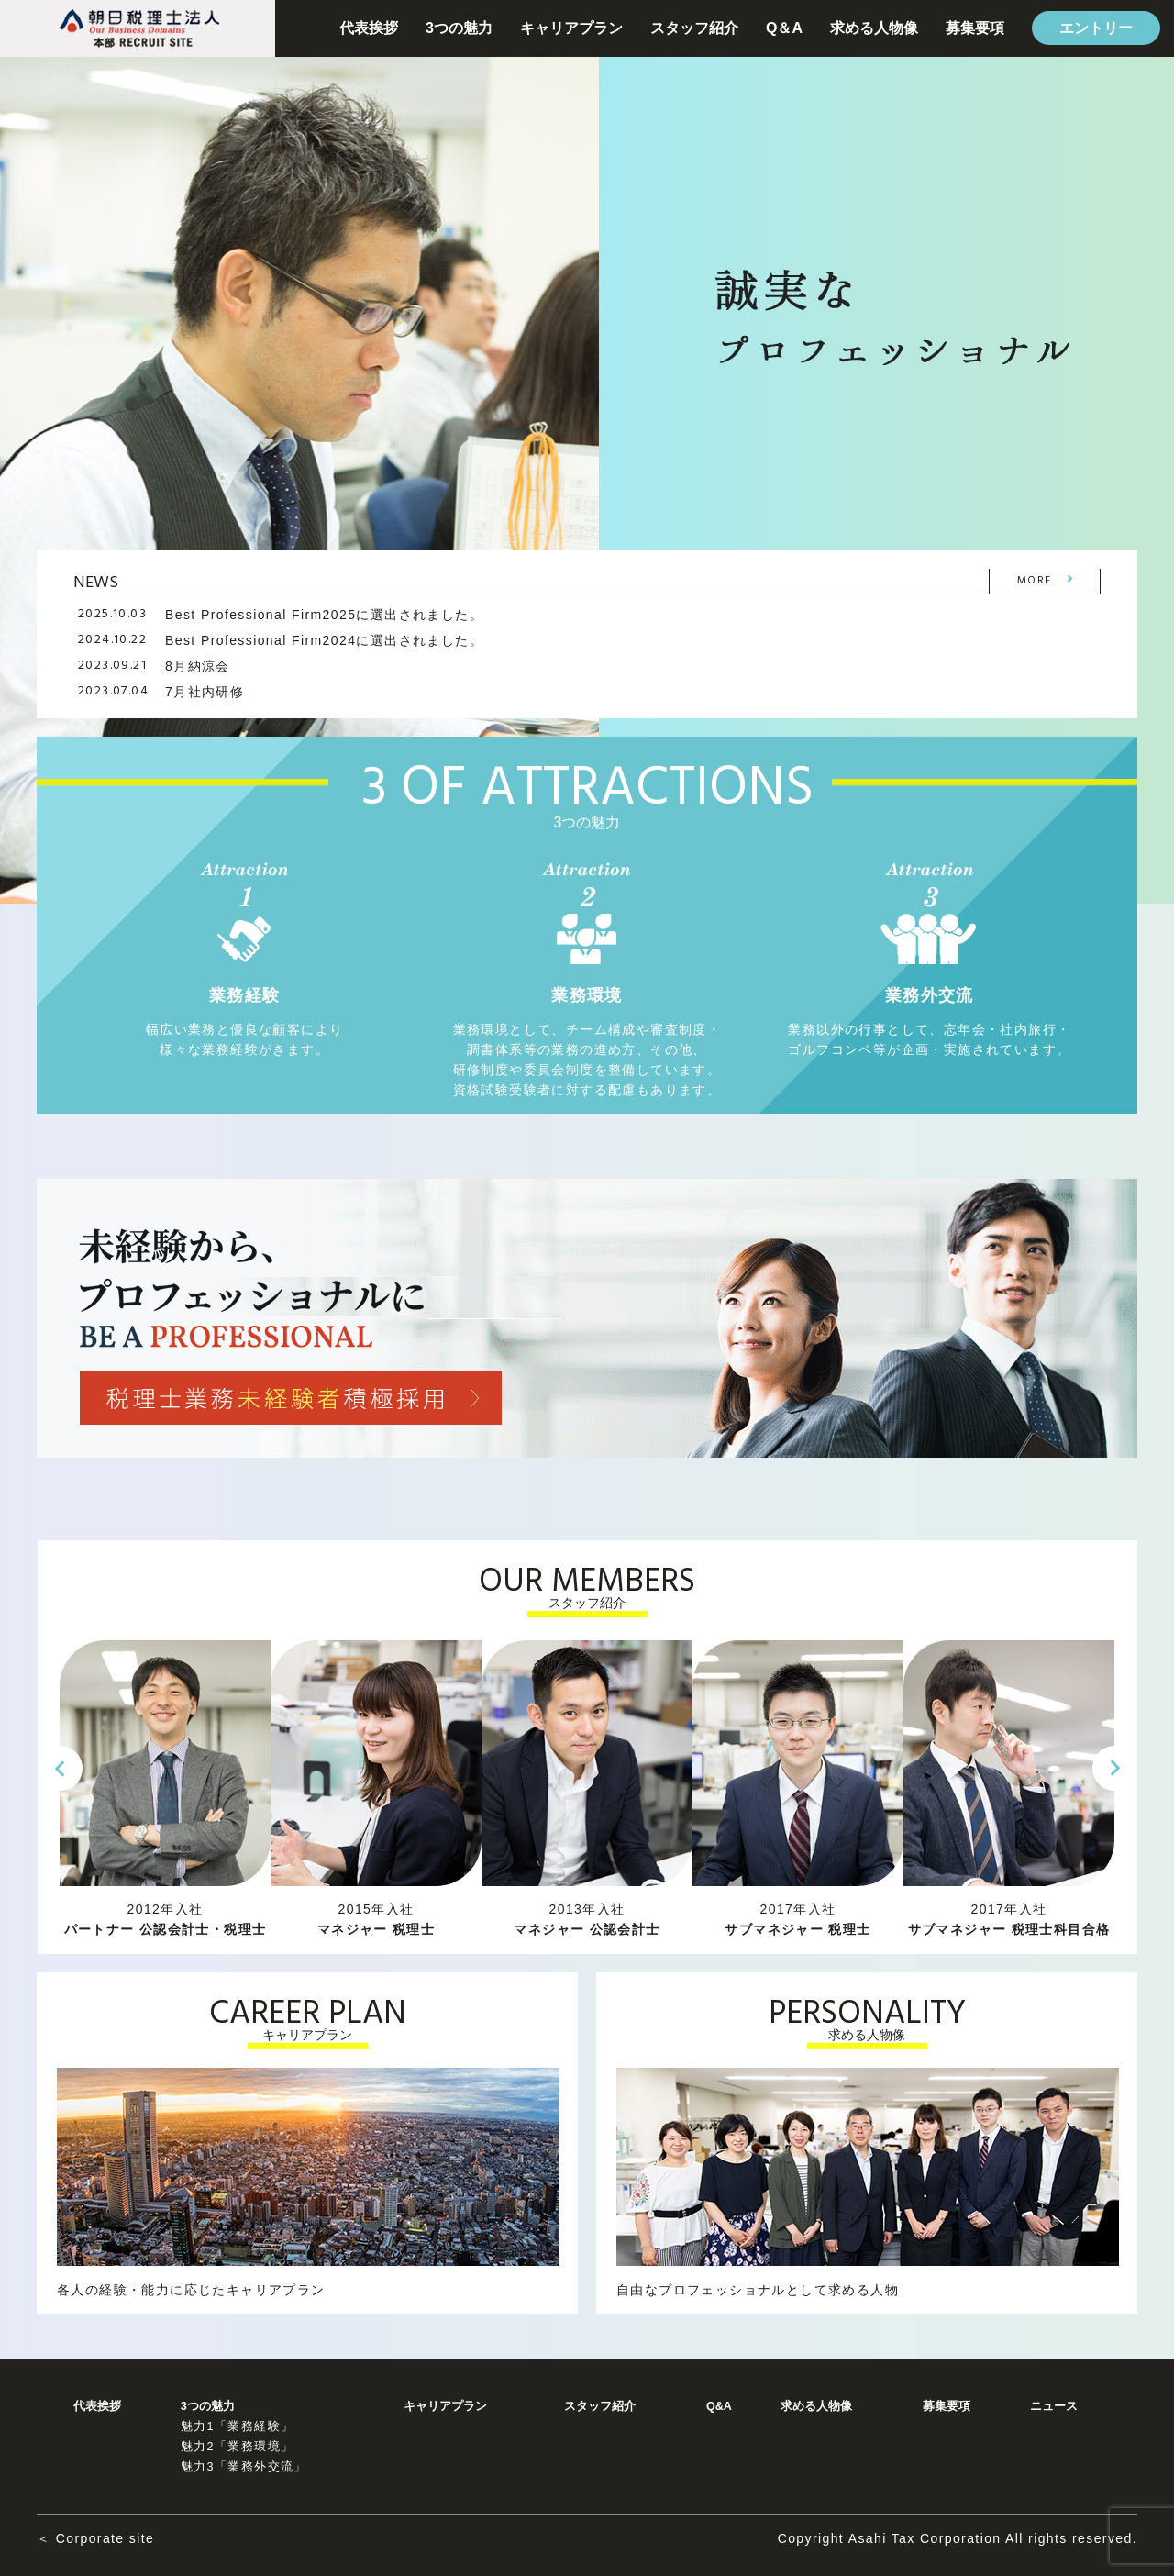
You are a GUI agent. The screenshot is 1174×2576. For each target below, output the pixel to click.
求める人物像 (874, 28)
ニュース (1054, 2406)
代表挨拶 (368, 28)
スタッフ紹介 (694, 28)
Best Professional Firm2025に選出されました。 (324, 614)
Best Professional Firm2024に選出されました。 (324, 640)
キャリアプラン (571, 28)
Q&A (719, 2406)
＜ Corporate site (95, 2538)
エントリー (1096, 28)
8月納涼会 (197, 666)
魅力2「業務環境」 (237, 2446)
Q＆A (784, 28)
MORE (1034, 581)
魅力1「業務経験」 (237, 2426)
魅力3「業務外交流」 (244, 2466)
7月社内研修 (204, 691)
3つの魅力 (459, 28)
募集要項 (975, 28)
